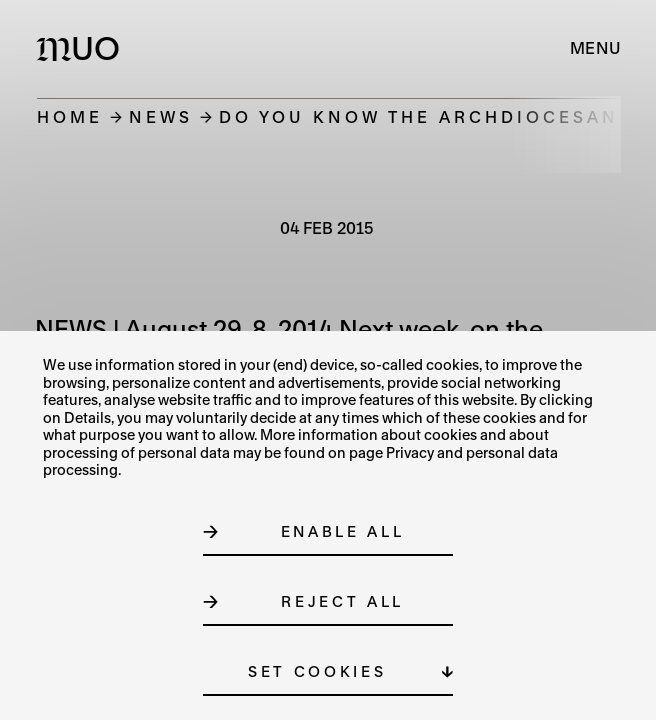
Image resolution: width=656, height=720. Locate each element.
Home (70, 116)
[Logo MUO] (82, 48)
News (161, 116)
